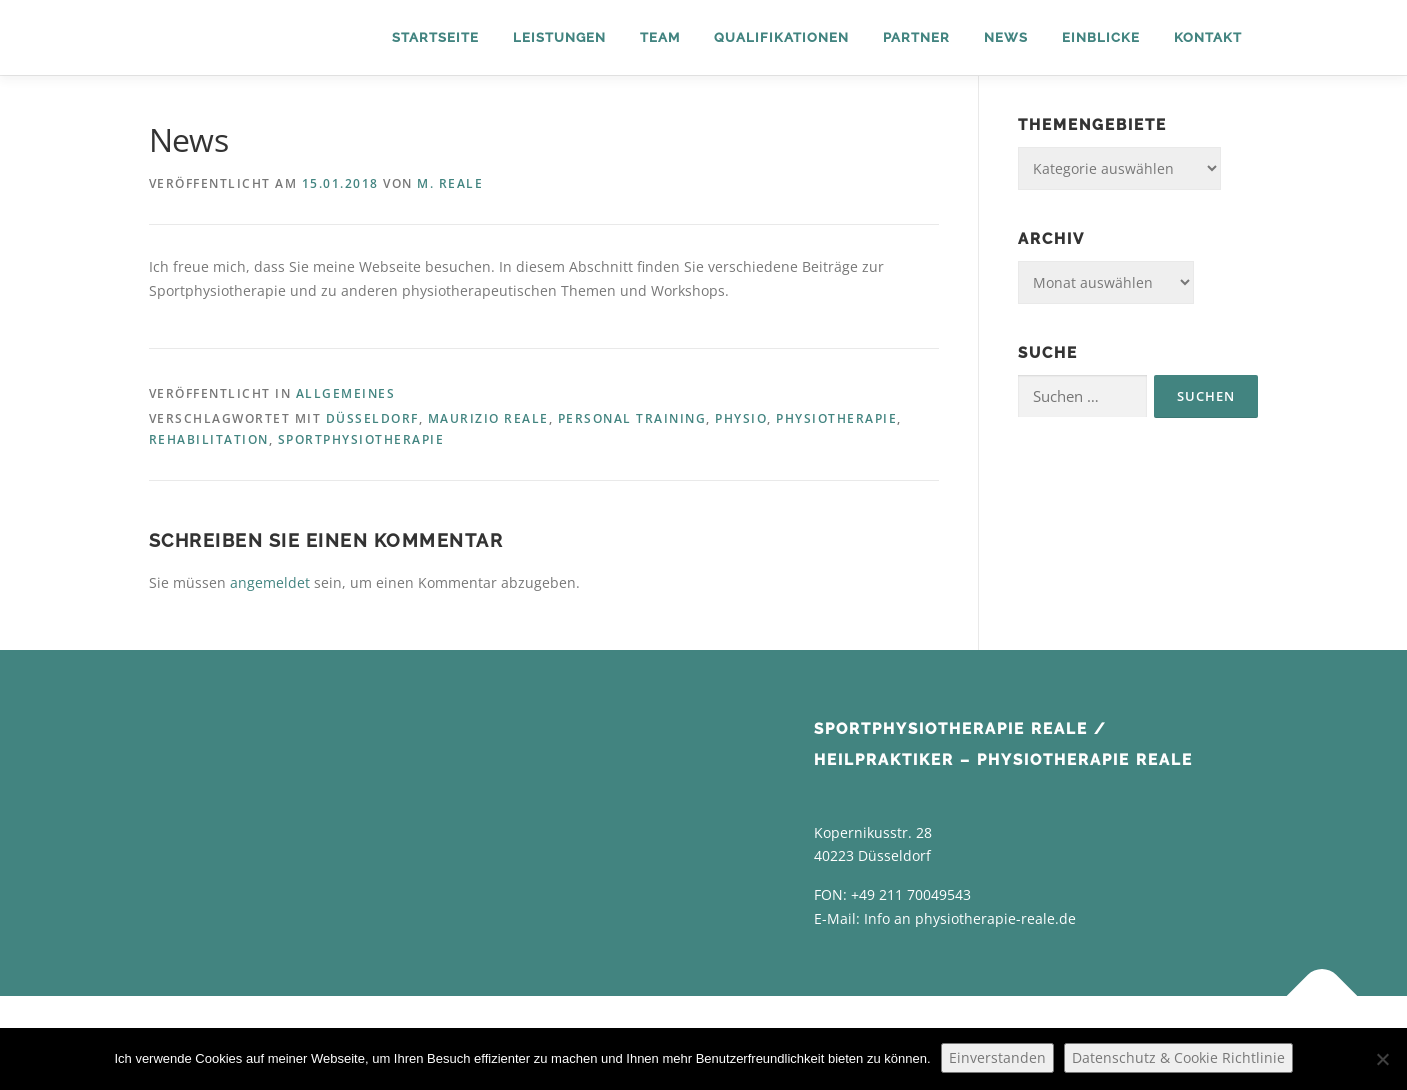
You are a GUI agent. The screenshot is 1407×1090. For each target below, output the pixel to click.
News (1006, 37)
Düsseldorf (372, 418)
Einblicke (1101, 37)
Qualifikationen (781, 37)
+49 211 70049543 (911, 894)
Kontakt (1208, 37)
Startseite (435, 37)
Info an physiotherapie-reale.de (970, 918)
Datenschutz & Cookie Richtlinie (1178, 1057)
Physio (741, 418)
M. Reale (450, 183)
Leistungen (559, 37)
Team (660, 37)
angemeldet (270, 582)
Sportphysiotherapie (361, 439)
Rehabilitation (209, 439)
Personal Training (632, 418)
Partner (916, 37)
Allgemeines (346, 393)
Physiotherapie (836, 418)
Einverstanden (997, 1057)
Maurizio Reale (488, 418)
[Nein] (1382, 1059)
